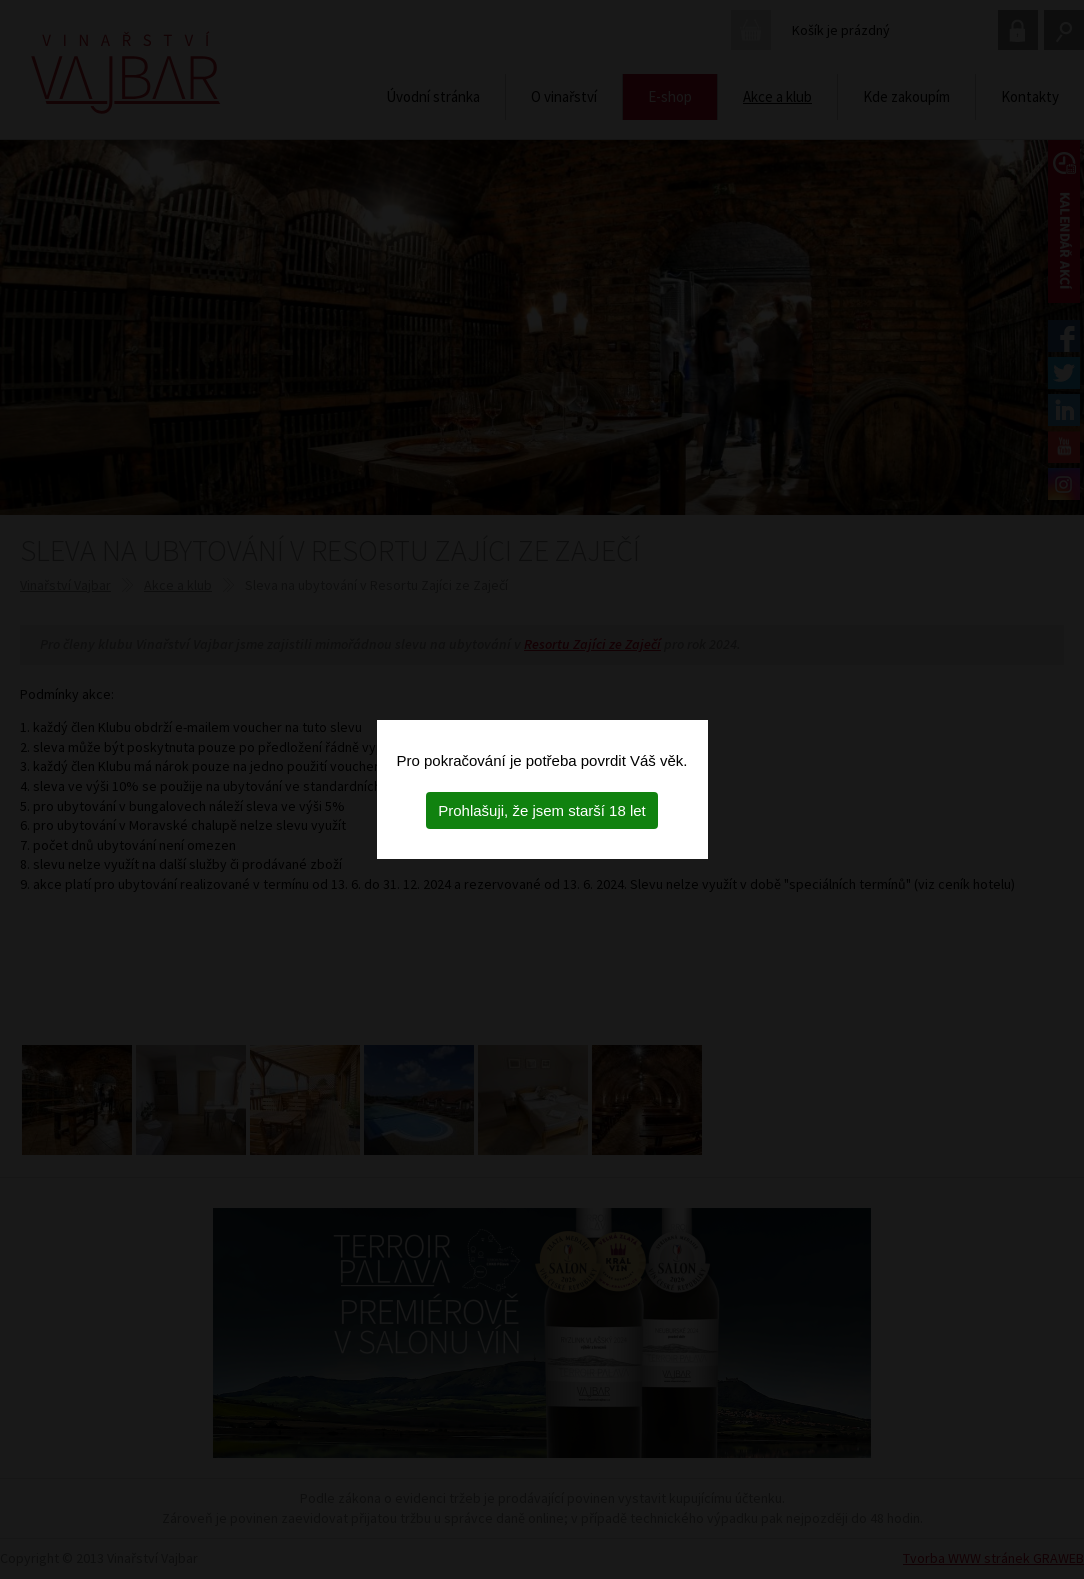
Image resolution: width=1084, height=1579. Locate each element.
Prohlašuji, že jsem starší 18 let (542, 810)
